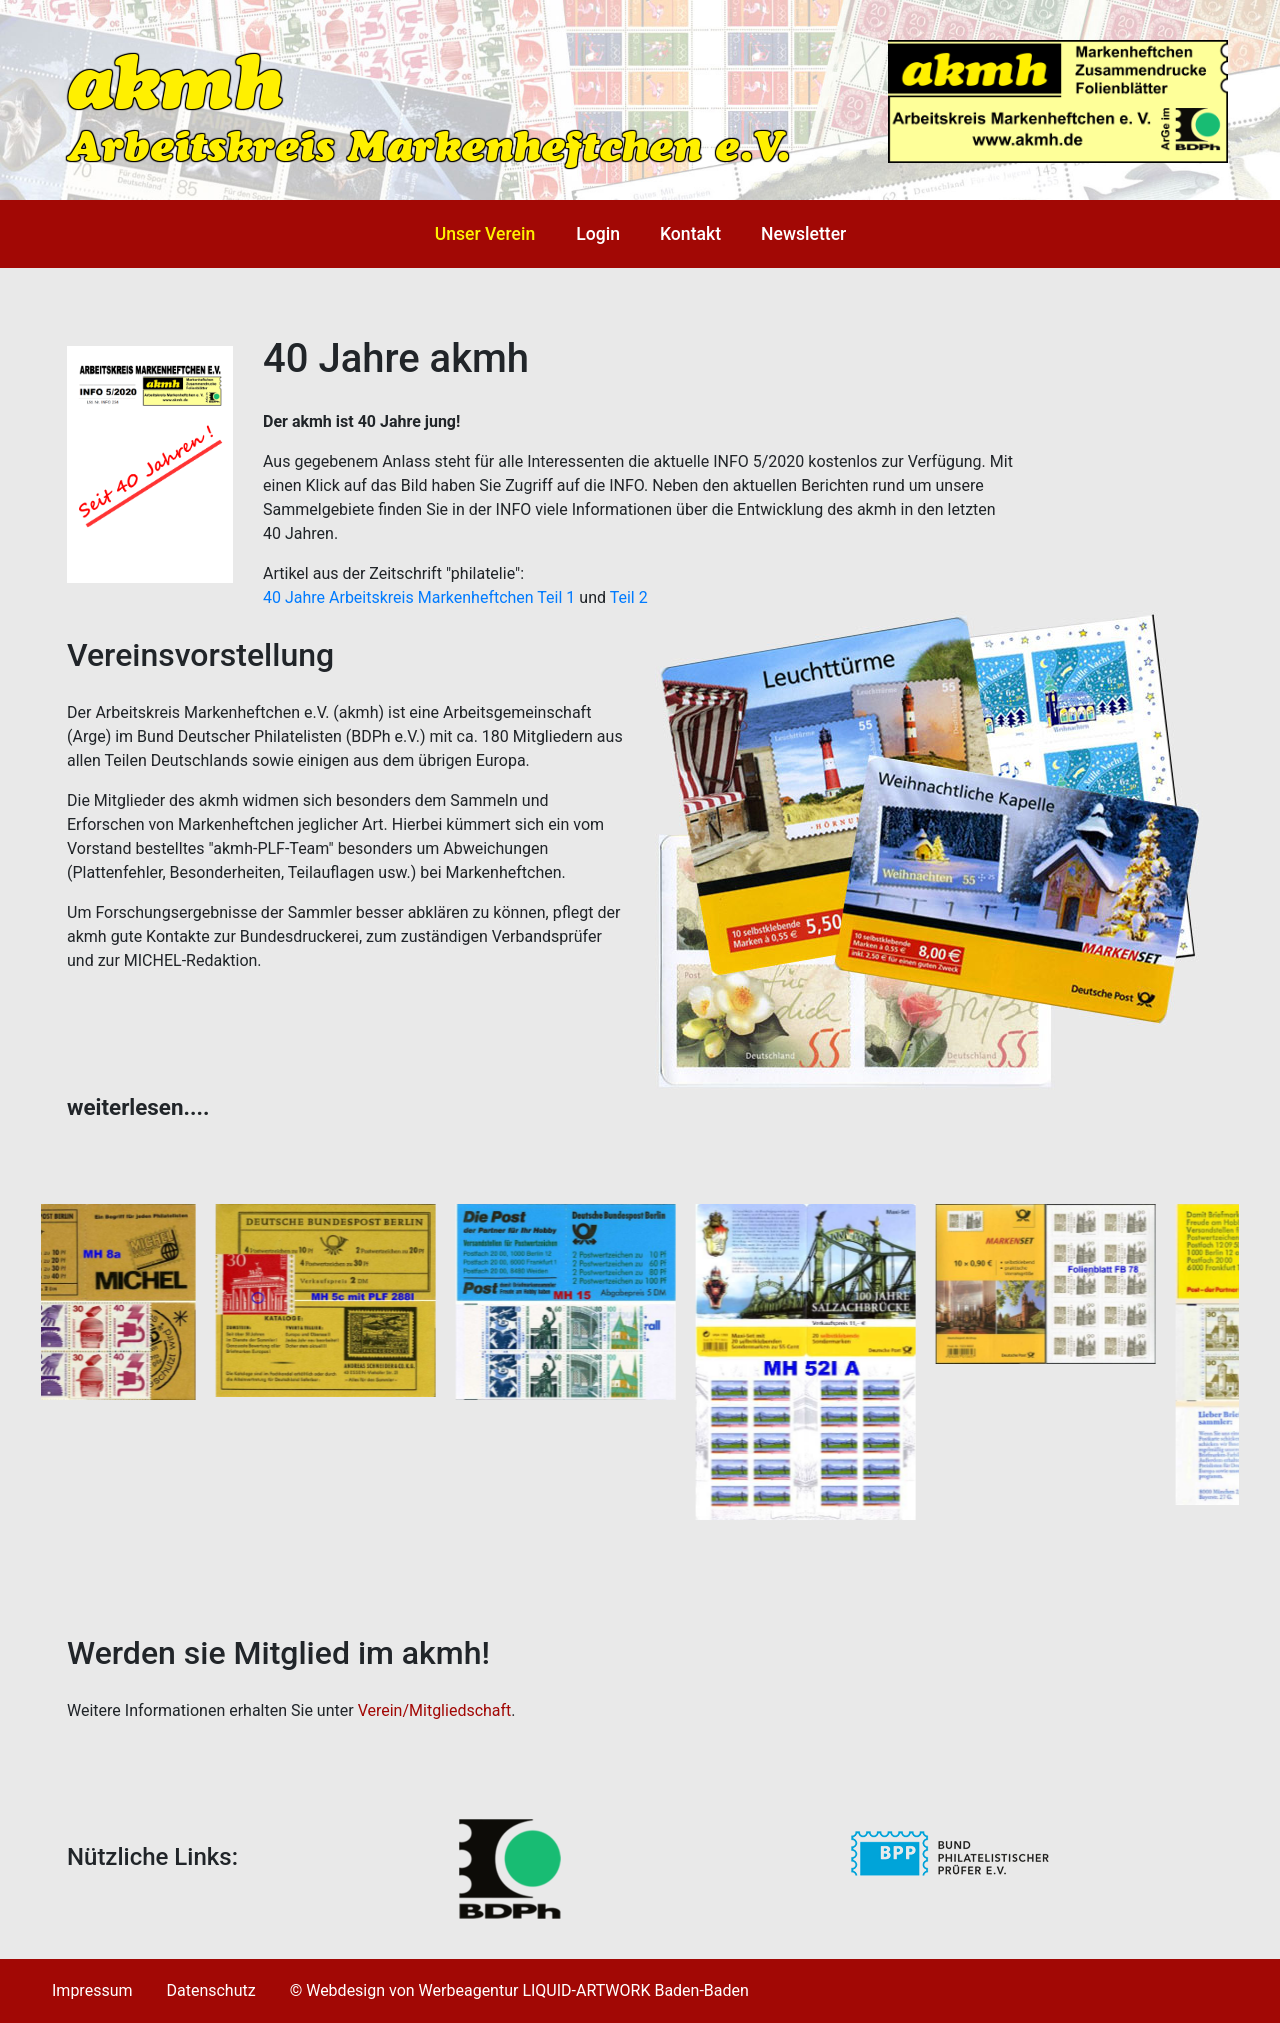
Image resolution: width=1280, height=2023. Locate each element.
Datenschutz (210, 1990)
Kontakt (690, 234)
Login (598, 234)
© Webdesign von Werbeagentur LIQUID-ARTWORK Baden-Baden (519, 1990)
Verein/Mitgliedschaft (435, 1710)
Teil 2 (629, 597)
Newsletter (803, 234)
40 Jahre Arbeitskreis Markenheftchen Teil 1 (419, 597)
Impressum (92, 1990)
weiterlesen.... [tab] (138, 1107)
